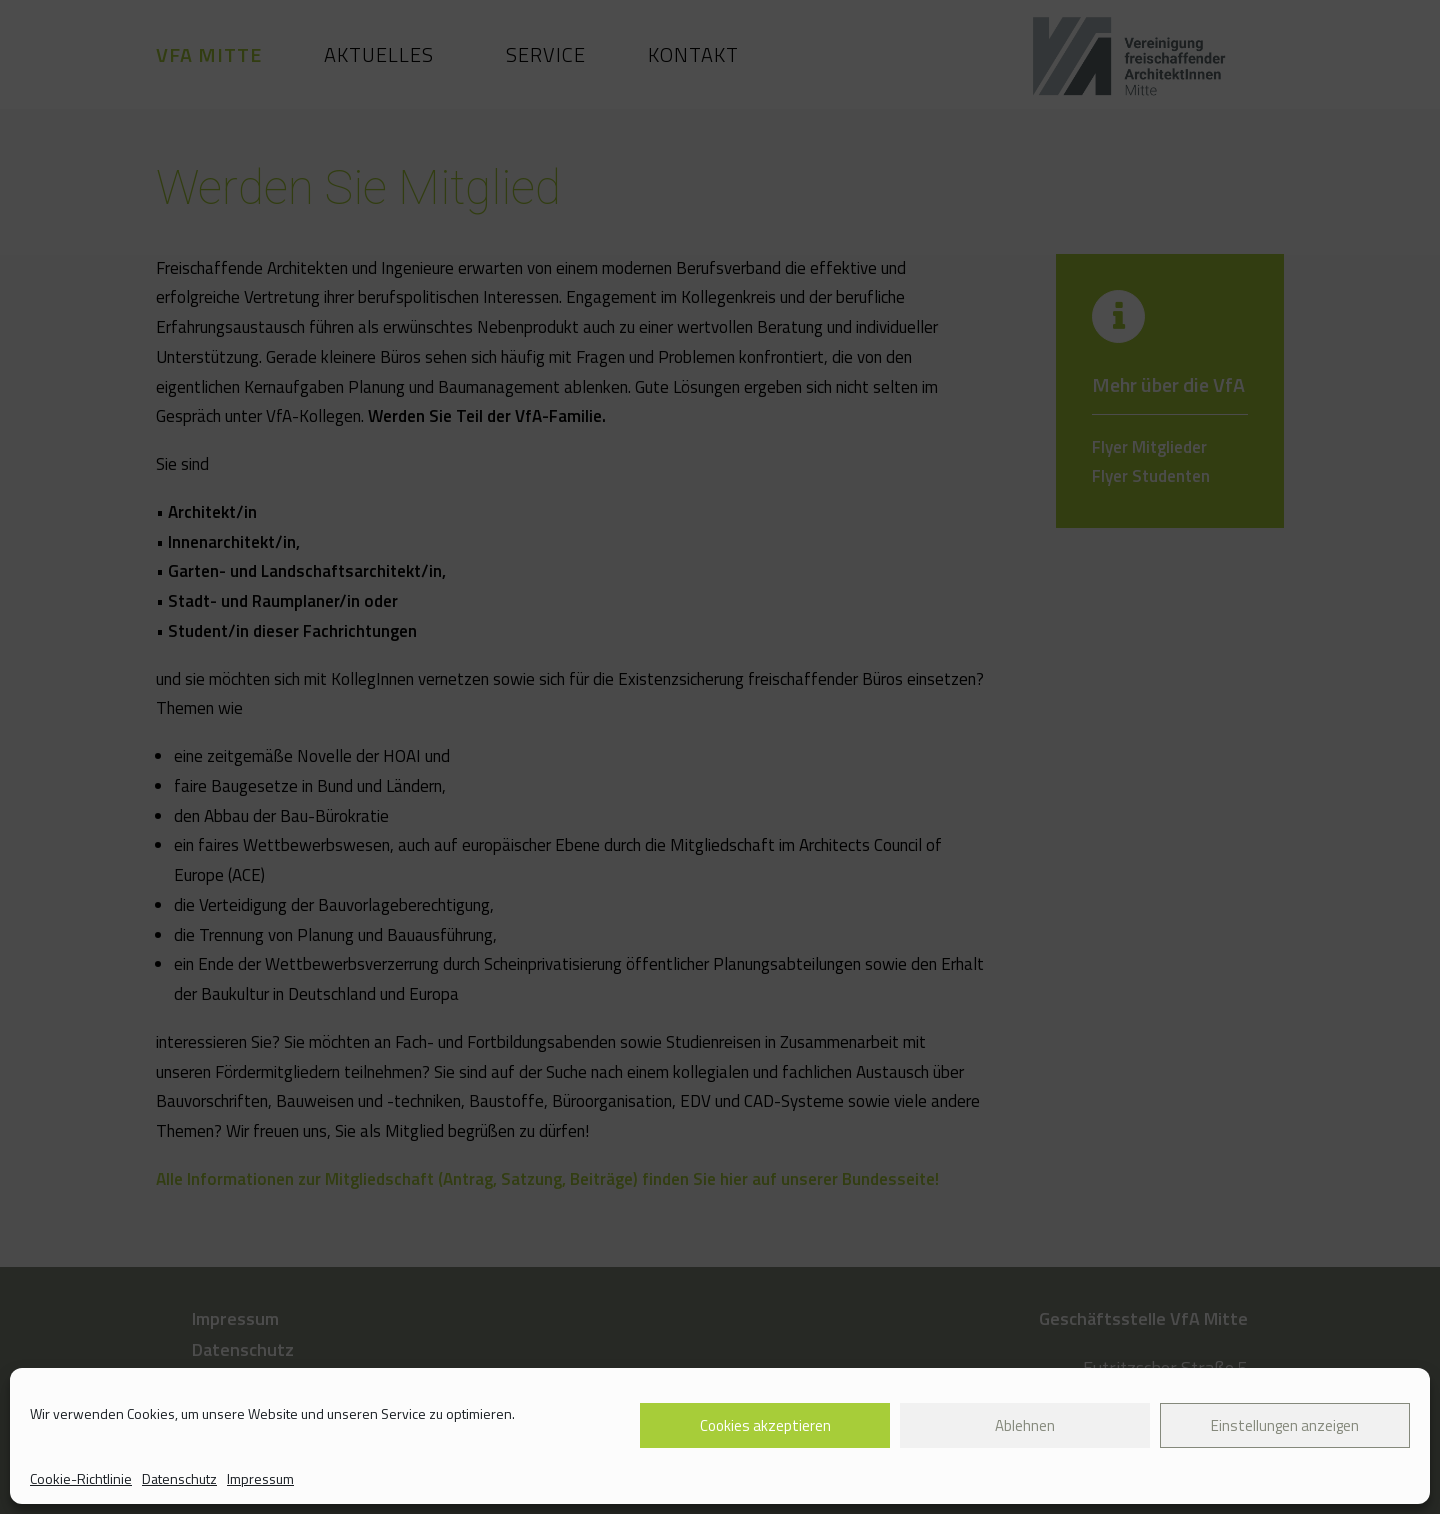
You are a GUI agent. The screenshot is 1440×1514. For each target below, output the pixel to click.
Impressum (260, 1478)
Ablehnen (1025, 1425)
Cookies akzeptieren (765, 1425)
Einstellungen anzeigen (1285, 1425)
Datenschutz (179, 1478)
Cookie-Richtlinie (81, 1478)
